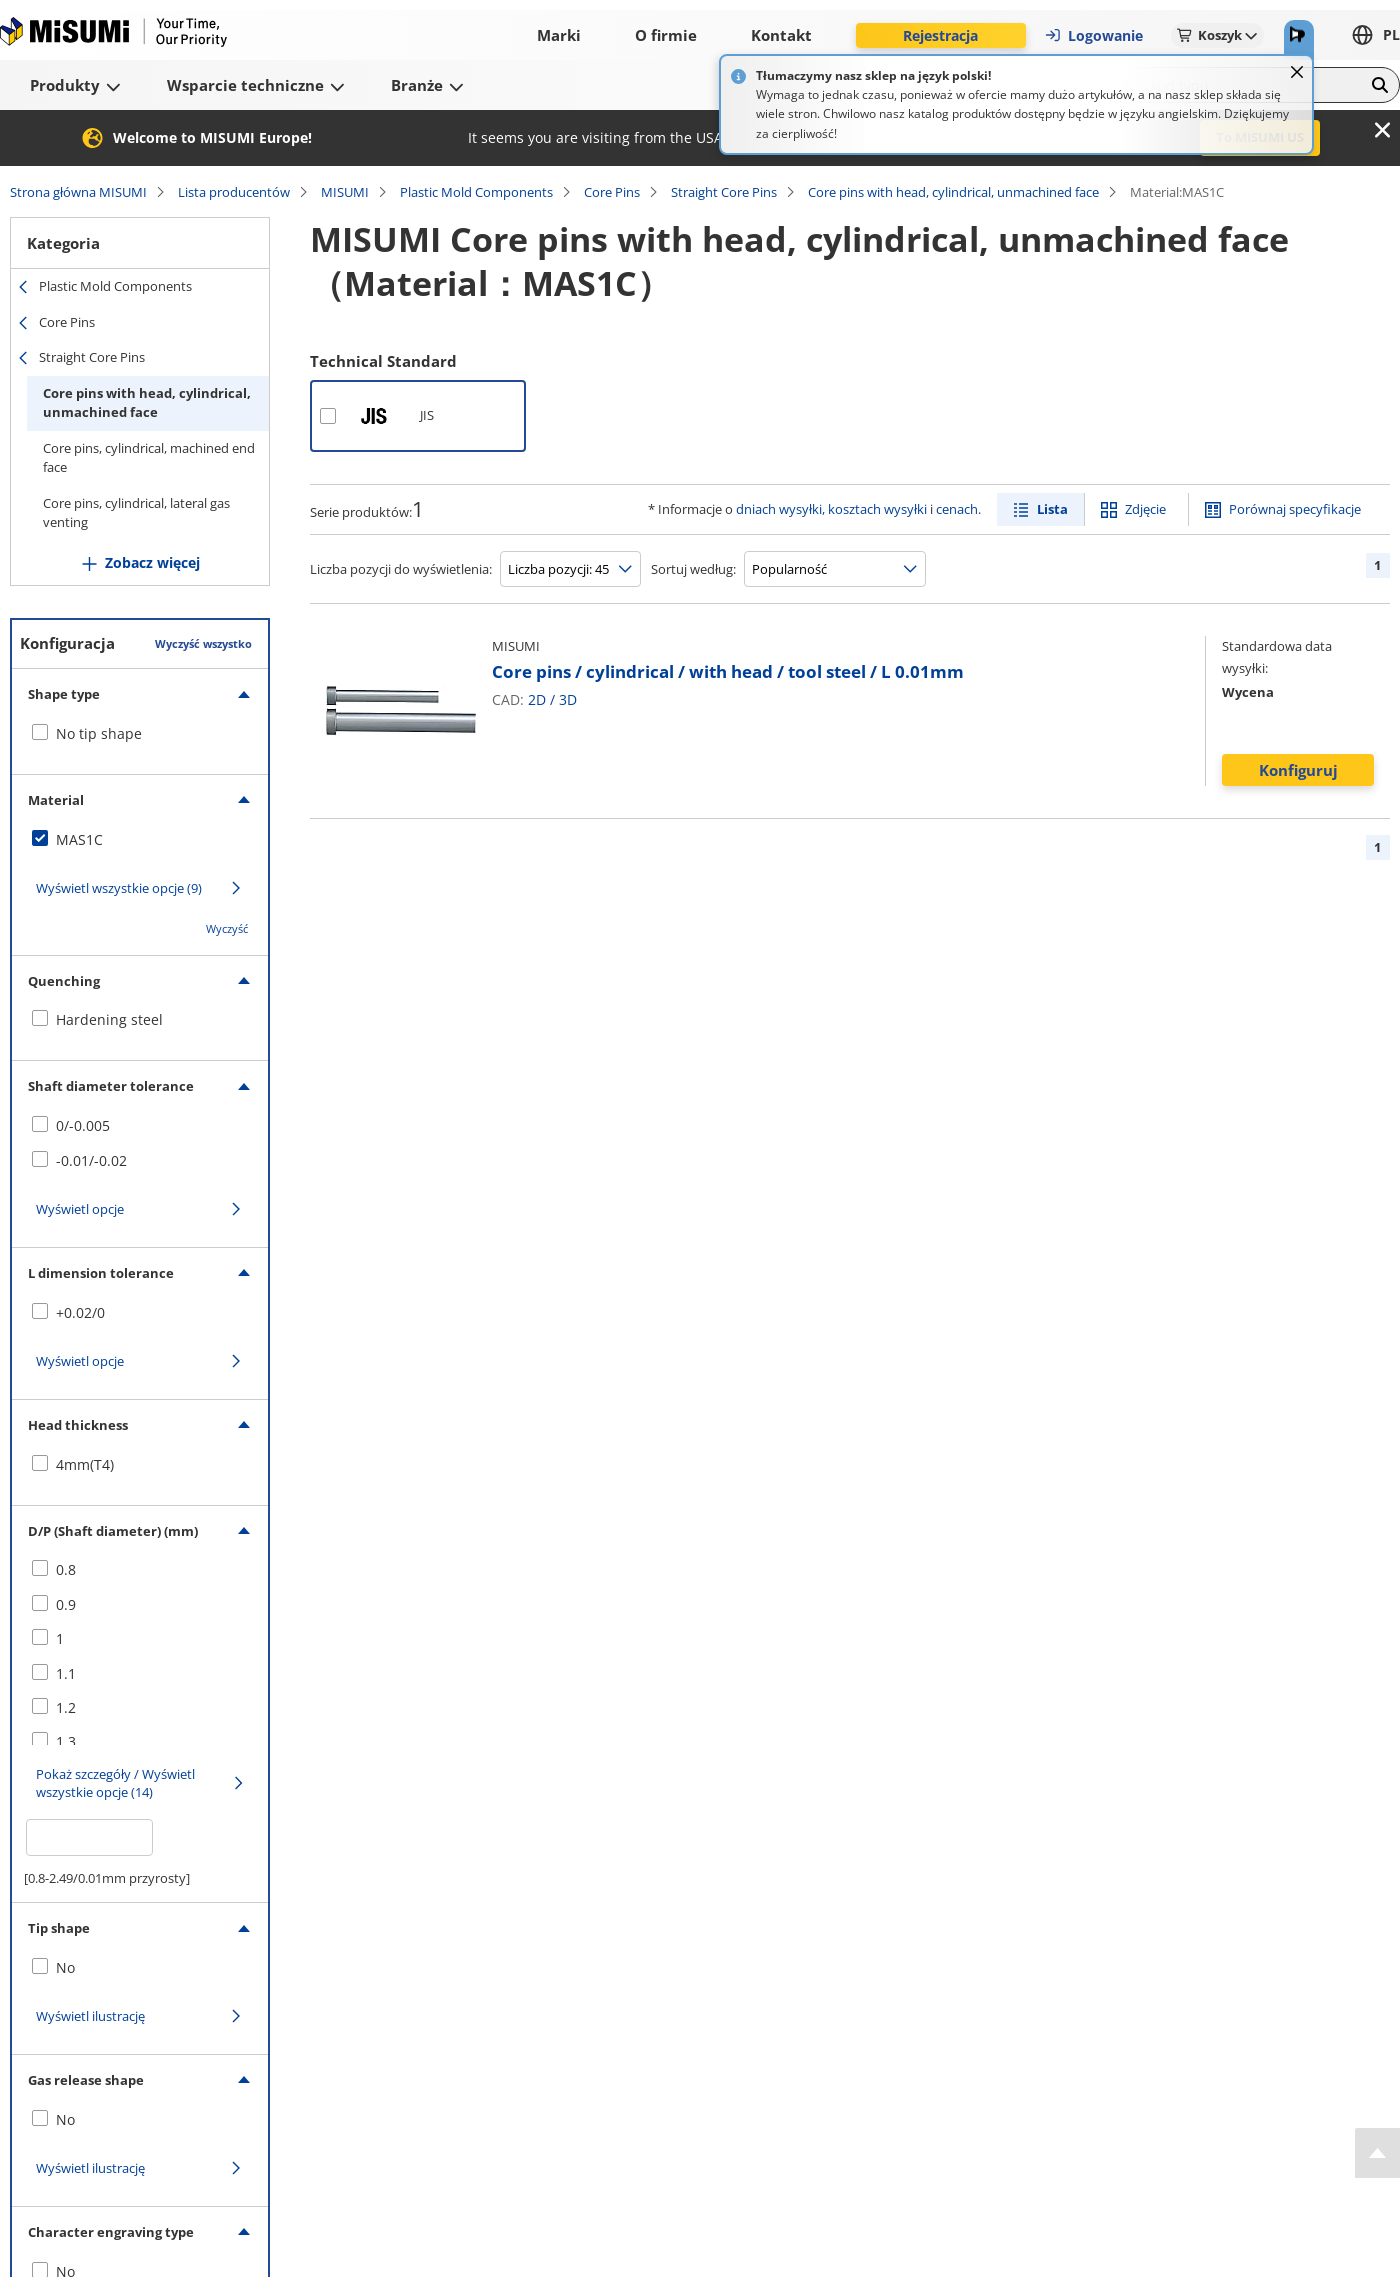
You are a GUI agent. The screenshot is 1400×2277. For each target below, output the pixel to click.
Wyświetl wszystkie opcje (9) (119, 888)
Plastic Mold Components (476, 192)
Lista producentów (234, 192)
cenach (957, 509)
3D (568, 699)
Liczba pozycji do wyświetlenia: (401, 569)
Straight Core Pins (724, 192)
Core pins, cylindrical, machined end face (149, 458)
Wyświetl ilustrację (90, 2016)
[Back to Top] (1377, 2153)
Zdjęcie (1145, 509)
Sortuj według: (693, 569)
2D (537, 699)
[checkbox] (140, 734)
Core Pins (612, 192)
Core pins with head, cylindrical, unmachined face (953, 192)
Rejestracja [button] (940, 35)
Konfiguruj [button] (1298, 770)
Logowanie (1093, 35)
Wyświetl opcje (80, 1209)
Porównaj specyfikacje (1295, 509)
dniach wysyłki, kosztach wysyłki (831, 509)
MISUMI (345, 192)
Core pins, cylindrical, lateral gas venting (136, 513)
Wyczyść (227, 928)
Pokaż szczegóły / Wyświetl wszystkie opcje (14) (115, 1783)
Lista (1052, 509)
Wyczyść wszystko (203, 643)
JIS (427, 415)
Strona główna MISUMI (78, 192)
